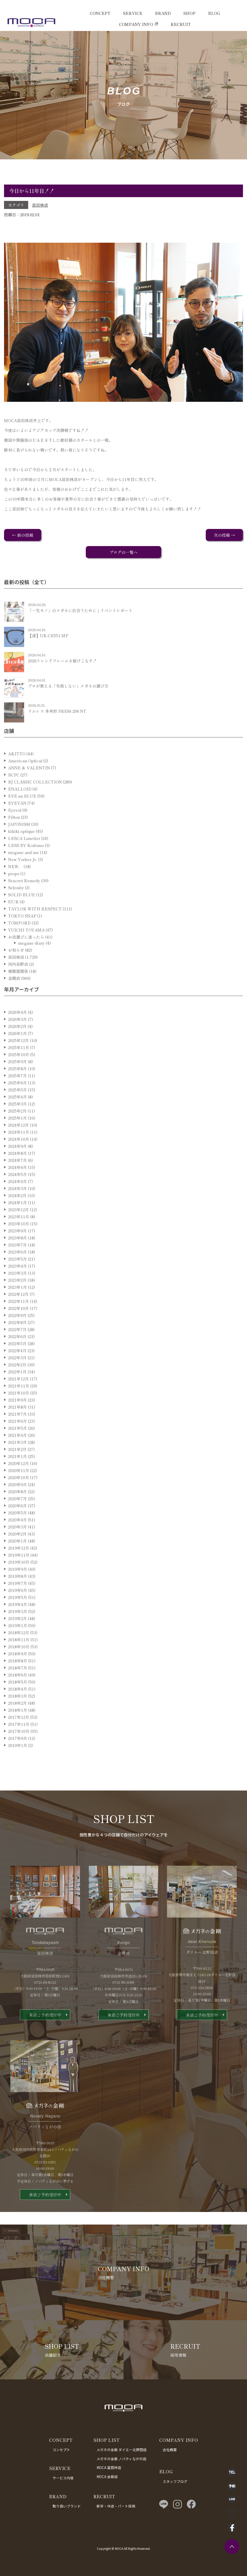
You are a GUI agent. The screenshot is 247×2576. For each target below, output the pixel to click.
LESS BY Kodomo (26, 862)
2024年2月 (17, 1212)
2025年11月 (18, 1064)
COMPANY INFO (136, 24)
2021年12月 (18, 1395)
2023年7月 (17, 1262)
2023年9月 (17, 1247)
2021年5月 (17, 1445)
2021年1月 (17, 1473)
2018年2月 (17, 1720)
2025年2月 (17, 1128)
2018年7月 (17, 1684)
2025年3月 (17, 1121)
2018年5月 (17, 1699)
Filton (14, 834)
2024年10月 (18, 1156)
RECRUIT (181, 24)
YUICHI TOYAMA (26, 947)
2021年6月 (17, 1438)
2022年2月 (17, 1381)
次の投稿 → (224, 535)
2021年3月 (17, 1459)
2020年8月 (17, 1508)
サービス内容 (63, 2477)
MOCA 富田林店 (109, 2467)
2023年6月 (17, 1269)
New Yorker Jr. (22, 876)
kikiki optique (21, 848)
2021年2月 (17, 1466)
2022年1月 (17, 1388)
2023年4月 (17, 1283)
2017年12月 (18, 1734)
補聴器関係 (18, 988)
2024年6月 (17, 1184)
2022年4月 (17, 1367)
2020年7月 (17, 1515)
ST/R (13, 918)
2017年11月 (18, 1741)
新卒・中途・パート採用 (116, 2506)
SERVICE (132, 13)
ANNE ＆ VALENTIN (29, 784)
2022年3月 (17, 1374)
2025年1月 (17, 1135)
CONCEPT (100, 13)
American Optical (25, 777)
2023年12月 (18, 1226)
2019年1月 (17, 1642)
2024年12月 (18, 1142)
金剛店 (14, 995)
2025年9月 (17, 1078)
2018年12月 (18, 1649)
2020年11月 (18, 1487)
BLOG (214, 13)
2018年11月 (18, 1656)
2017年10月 (18, 1748)
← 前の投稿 (22, 535)
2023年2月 (17, 1297)
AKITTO (16, 770)
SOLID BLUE (21, 911)
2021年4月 (17, 1452)
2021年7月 (17, 1431)
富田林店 (40, 205)
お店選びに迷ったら (26, 954)
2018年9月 (17, 1670)
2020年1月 (17, 1558)
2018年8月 (17, 1677)
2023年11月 (18, 1233)
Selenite (16, 904)
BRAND (163, 13)
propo (13, 890)
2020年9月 (17, 1501)
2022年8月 (17, 1339)
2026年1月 (17, 1050)
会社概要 (170, 2449)
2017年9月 (17, 1755)
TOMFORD (19, 940)
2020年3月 (17, 1544)
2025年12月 (18, 1057)
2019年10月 (18, 1579)
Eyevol (14, 827)
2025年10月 (18, 1071)
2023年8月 (17, 1254)
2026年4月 (17, 1029)
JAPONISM (19, 841)
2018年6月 (17, 1692)
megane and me (23, 869)
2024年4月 (17, 1198)
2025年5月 (17, 1106)
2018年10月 (18, 1663)
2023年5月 (17, 1276)
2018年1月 (17, 1727)
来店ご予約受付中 (45, 2032)
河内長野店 (18, 981)
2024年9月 (17, 1163)
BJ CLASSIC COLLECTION (35, 799)
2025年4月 (17, 1114)
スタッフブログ (175, 2481)
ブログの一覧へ (123, 552)
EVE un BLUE (22, 813)
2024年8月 (17, 1170)
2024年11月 (18, 1149)
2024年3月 (17, 1205)
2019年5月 (17, 1614)
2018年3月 (17, 1713)
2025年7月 (17, 1092)
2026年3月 (17, 1036)
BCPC (13, 792)
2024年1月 (17, 1219)
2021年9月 (17, 1417)
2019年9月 (17, 1586)
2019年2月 (17, 1635)
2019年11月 (18, 1572)
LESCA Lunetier (24, 855)
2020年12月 (18, 1480)
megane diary (31, 960)
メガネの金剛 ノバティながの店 (121, 2458)
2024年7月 (17, 1177)
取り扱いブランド (67, 2506)
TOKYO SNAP (22, 932)
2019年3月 (17, 1628)
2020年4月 (17, 1536)
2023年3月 (17, 1290)
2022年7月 (17, 1346)
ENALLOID (19, 806)
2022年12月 (18, 1311)
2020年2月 (17, 1551)
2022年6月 (17, 1353)
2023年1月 (17, 1304)
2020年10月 (18, 1494)
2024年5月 (17, 1191)
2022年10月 (18, 1325)
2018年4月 (17, 1706)
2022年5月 (17, 1360)
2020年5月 (17, 1529)
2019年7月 (17, 1600)
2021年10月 (18, 1410)
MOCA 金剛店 (107, 2476)
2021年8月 (17, 1424)
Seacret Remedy (24, 897)
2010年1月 (17, 1762)
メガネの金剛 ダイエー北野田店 (122, 2449)
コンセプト (61, 2449)
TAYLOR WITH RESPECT (35, 925)
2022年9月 (17, 1332)
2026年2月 (17, 1043)
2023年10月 (18, 1240)
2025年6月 (17, 1099)
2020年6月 (17, 1522)
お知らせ (16, 967)
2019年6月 (17, 1607)
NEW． (15, 883)
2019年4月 (17, 1621)
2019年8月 (17, 1593)
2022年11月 (18, 1318)
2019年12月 (18, 1565)
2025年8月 (17, 1085)
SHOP (189, 13)
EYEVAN (17, 820)
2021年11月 (18, 1403)
